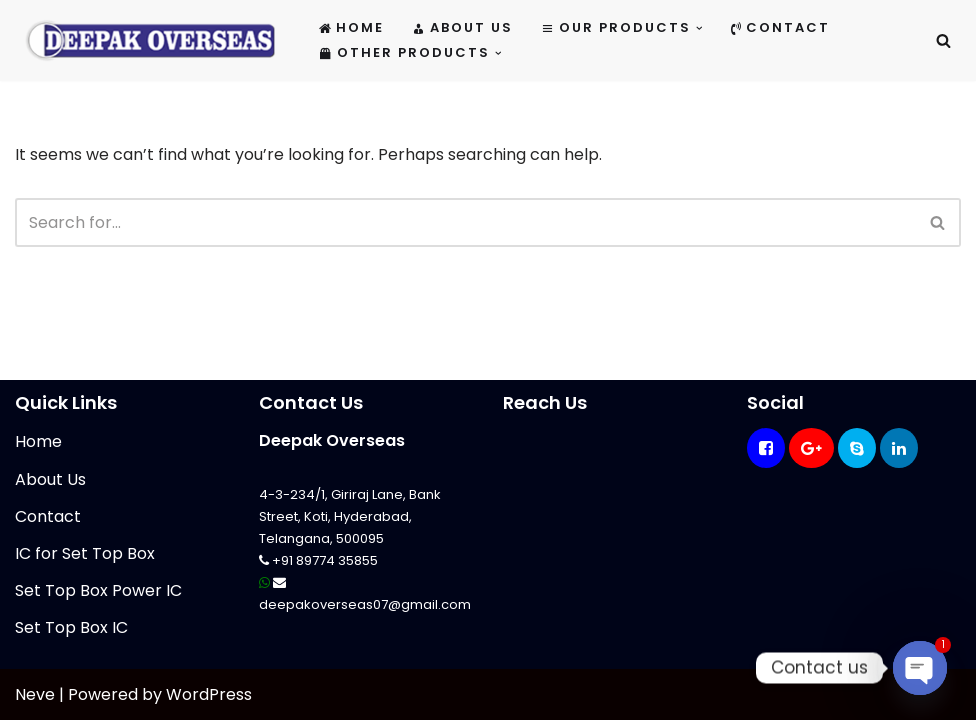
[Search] (943, 40)
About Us (462, 27)
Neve (35, 694)
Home (351, 27)
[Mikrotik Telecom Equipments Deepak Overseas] (150, 40)
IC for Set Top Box (85, 553)
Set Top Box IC (71, 627)
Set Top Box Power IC (98, 590)
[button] (699, 28)
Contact (780, 27)
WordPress (209, 694)
